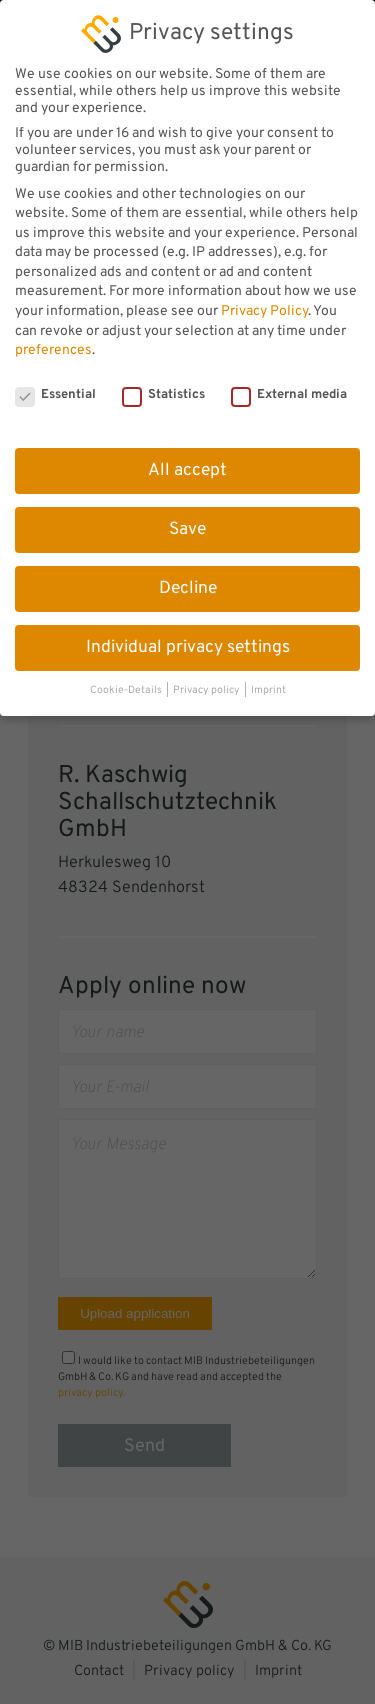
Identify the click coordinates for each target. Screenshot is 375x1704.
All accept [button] (187, 459)
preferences (53, 338)
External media (289, 383)
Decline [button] (188, 577)
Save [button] (187, 518)
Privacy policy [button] (207, 679)
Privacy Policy (264, 299)
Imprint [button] (268, 679)
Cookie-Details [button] (127, 679)
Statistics (163, 383)
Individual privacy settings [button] (188, 636)
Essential (55, 383)
